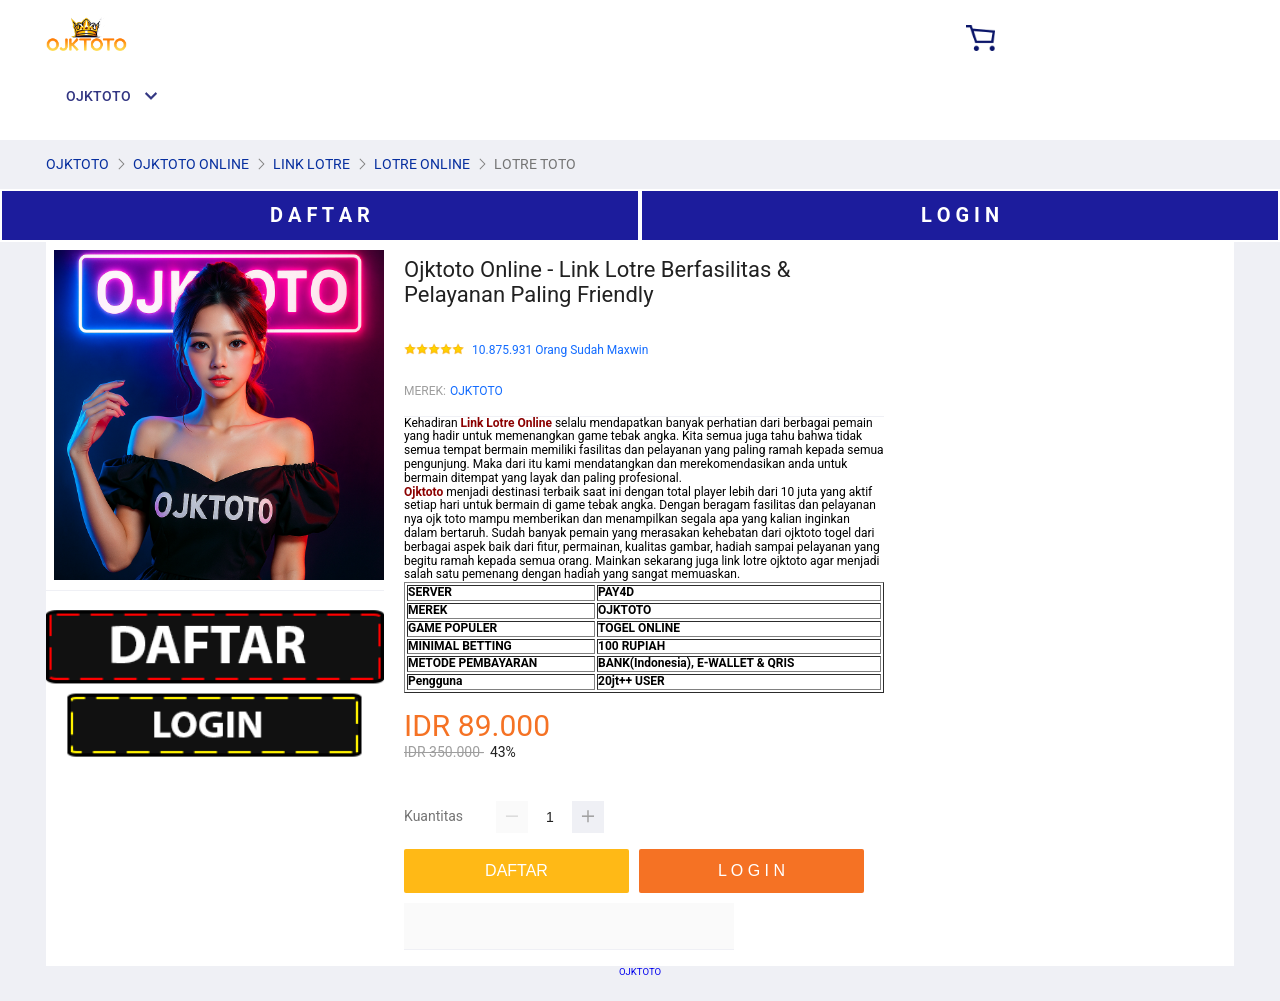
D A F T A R (320, 215)
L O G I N (960, 215)
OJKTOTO (476, 391)
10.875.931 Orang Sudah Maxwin (560, 350)
